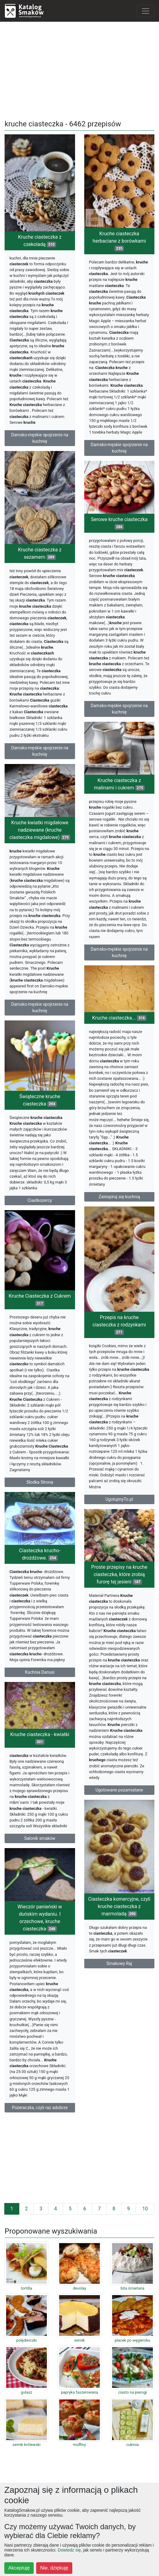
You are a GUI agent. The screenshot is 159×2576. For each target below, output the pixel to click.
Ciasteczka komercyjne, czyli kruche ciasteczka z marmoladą (119, 1906)
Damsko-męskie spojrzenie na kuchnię (39, 438)
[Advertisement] (79, 69)
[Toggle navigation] (145, 11)
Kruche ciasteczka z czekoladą (40, 240)
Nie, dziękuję (54, 2567)
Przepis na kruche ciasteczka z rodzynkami (119, 1324)
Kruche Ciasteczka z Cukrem (40, 1299)
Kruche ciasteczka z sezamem (40, 553)
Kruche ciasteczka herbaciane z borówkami (119, 241)
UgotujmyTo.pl (119, 1499)
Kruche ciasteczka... (119, 1018)
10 (145, 2209)
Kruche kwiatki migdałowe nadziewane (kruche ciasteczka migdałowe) (39, 830)
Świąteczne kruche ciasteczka (39, 1100)
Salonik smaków (39, 1838)
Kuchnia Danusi (40, 1672)
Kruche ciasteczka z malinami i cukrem (119, 784)
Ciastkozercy (40, 1200)
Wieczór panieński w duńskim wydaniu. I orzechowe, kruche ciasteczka (39, 1918)
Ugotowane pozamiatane (119, 1790)
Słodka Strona (39, 1482)
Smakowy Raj (119, 1963)
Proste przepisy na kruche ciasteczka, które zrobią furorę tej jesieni (119, 1574)
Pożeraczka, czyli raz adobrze (40, 2107)
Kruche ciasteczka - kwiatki (39, 1738)
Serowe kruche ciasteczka (119, 523)
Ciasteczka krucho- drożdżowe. (39, 1554)
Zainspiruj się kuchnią (119, 1196)
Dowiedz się (69, 2550)
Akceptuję (19, 2567)
